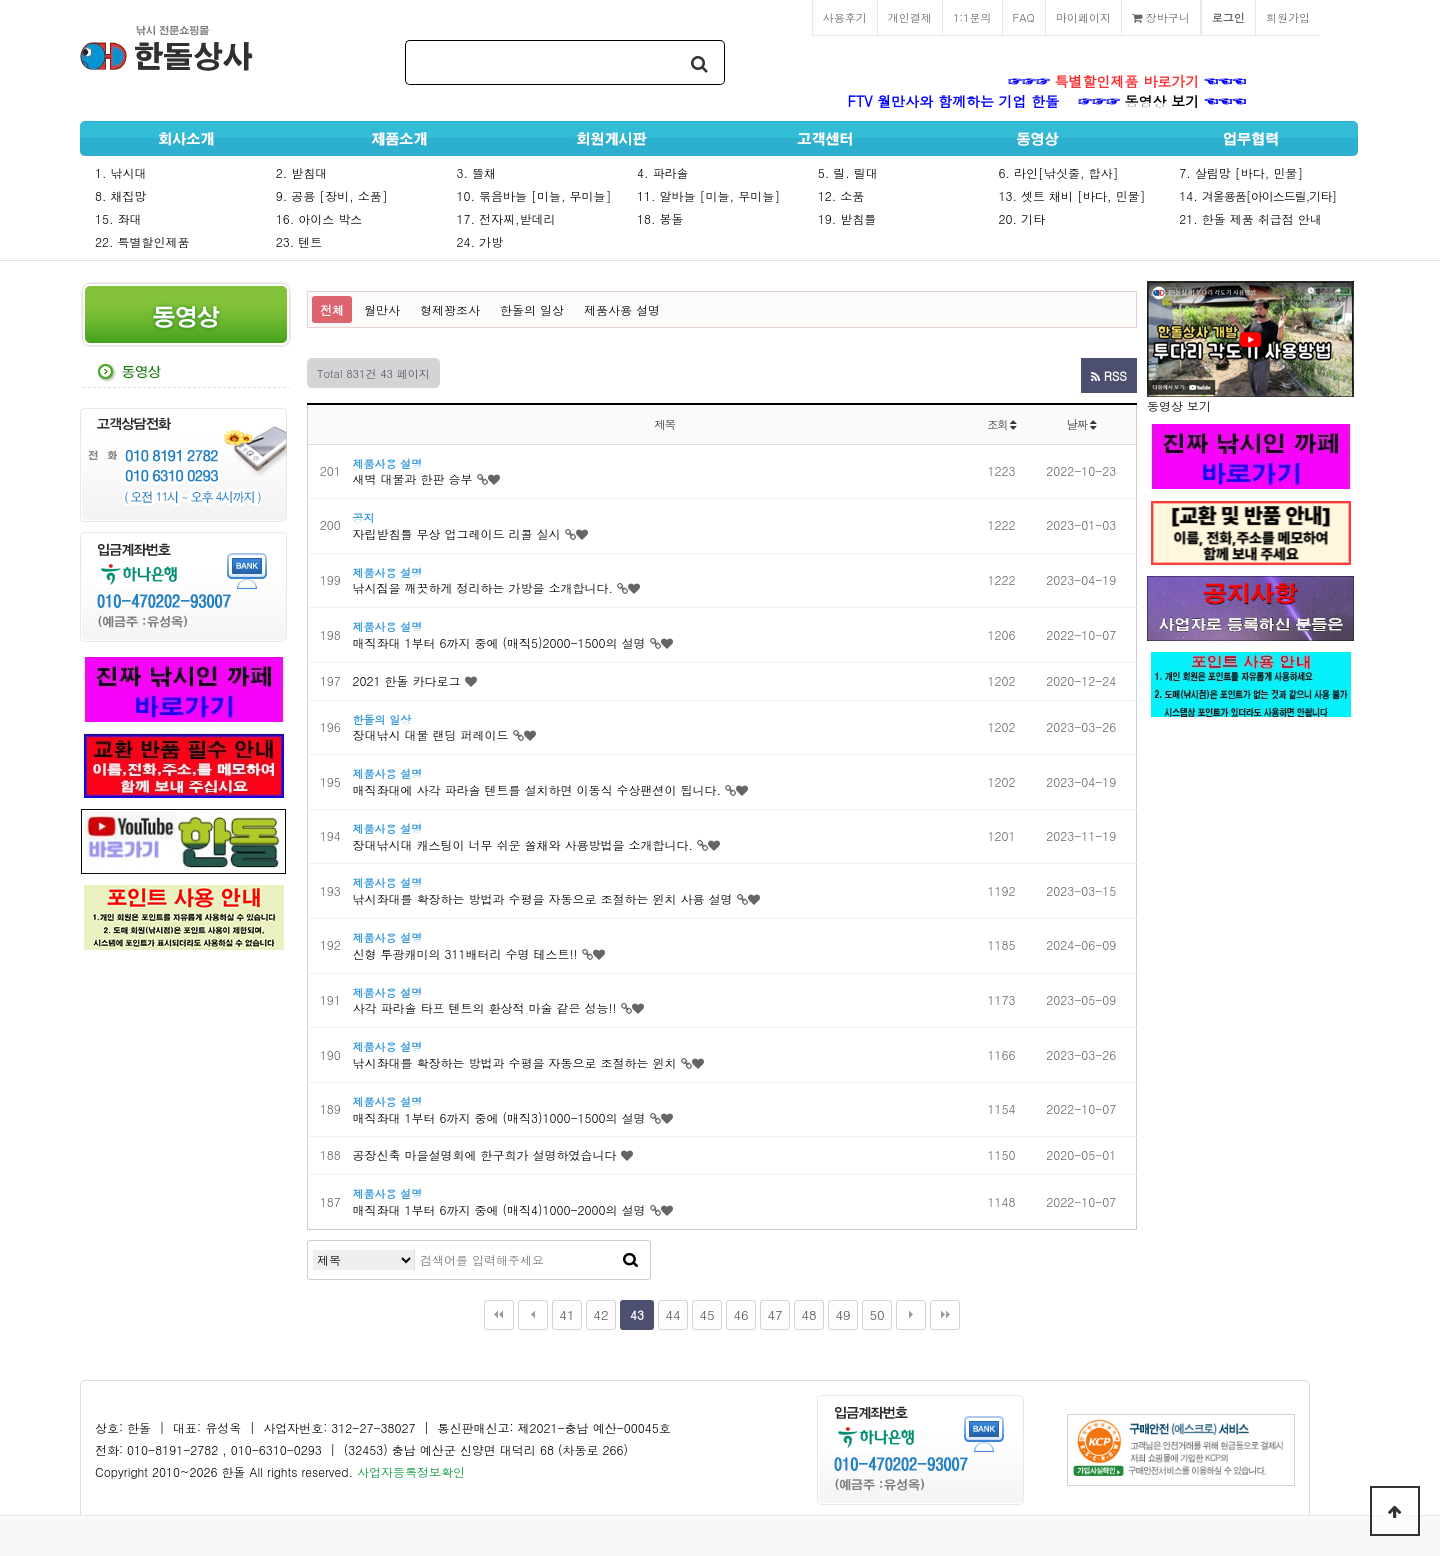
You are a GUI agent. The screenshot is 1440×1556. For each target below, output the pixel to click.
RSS (1109, 375)
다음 (911, 1315)
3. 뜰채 (476, 172)
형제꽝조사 (450, 309)
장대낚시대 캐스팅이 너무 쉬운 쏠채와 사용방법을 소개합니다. (523, 844)
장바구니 (1161, 17)
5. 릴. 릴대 (848, 172)
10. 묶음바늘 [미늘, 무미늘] (533, 195)
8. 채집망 (121, 195)
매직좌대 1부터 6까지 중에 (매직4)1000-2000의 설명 (499, 1209)
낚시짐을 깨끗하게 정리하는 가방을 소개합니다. (483, 587)
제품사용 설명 (622, 309)
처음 (499, 1315)
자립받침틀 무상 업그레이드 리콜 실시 (457, 533)
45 (706, 1314)
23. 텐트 (299, 241)
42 (600, 1314)
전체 (332, 309)
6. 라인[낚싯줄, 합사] (1059, 172)
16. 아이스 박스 (319, 218)
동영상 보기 (1162, 101)
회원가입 (1288, 17)
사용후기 (845, 17)
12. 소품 (841, 195)
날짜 (1081, 424)
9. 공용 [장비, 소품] (332, 195)
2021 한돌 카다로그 (407, 680)
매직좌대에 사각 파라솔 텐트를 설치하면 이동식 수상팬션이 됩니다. (537, 789)
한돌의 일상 (532, 309)
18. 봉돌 (660, 218)
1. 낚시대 (121, 172)
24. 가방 (479, 241)
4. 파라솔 (663, 172)
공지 (364, 517)
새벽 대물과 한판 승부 (413, 478)
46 (740, 1314)
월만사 (382, 309)
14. (1257, 195)
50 (876, 1314)
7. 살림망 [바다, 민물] (1241, 172)
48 (808, 1314)
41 (566, 1314)
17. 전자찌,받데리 (505, 218)
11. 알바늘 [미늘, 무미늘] (708, 195)
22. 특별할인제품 (142, 241)
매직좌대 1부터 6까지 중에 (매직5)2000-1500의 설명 (499, 642)
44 (672, 1314)
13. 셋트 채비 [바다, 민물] (1072, 195)
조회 (1001, 424)
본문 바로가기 (0, 0)
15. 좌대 (118, 218)
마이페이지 (1083, 17)
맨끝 (945, 1315)
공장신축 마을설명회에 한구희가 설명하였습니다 (485, 1154)
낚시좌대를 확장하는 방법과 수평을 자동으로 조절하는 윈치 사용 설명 (543, 898)
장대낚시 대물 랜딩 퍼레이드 (431, 734)
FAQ (1024, 17)
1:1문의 (972, 17)
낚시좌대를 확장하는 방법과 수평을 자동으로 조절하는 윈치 (515, 1062)
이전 (533, 1315)
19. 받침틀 (847, 218)
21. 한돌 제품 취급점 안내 (1250, 218)
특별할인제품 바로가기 (1127, 81)
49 (842, 1314)
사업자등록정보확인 (411, 1471)
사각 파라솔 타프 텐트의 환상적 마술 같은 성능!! (485, 1007)
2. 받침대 (302, 172)
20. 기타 (1022, 218)
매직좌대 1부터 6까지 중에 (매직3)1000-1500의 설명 (499, 1117)
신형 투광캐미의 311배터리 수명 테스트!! (465, 953)
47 (774, 1314)
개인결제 (910, 17)
